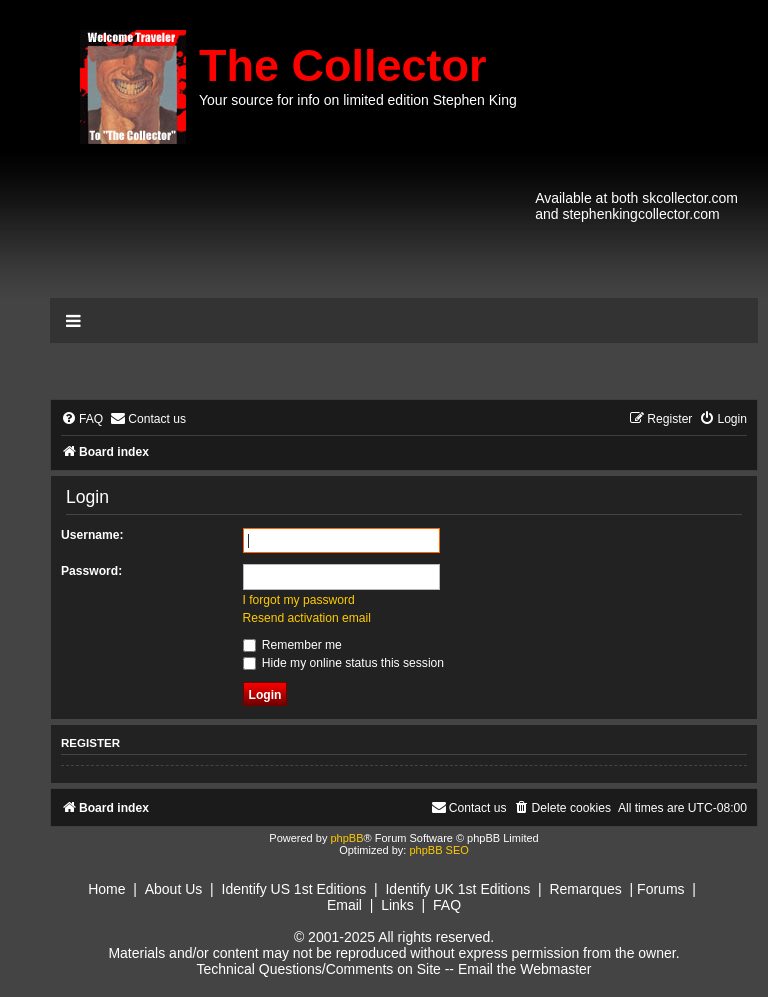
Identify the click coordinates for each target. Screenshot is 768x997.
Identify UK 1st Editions (457, 889)
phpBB (346, 838)
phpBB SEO (438, 850)
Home (106, 889)
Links (397, 905)
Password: (91, 571)
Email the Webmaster (525, 969)
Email (344, 905)
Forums (660, 889)
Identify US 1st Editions (294, 889)
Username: (92, 535)
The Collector (343, 65)
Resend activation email (307, 618)
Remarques (585, 889)
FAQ (447, 905)
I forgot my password (299, 600)
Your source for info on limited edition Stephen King (358, 100)
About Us (174, 889)
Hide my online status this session (344, 663)
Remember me (292, 645)
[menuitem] (82, 419)
